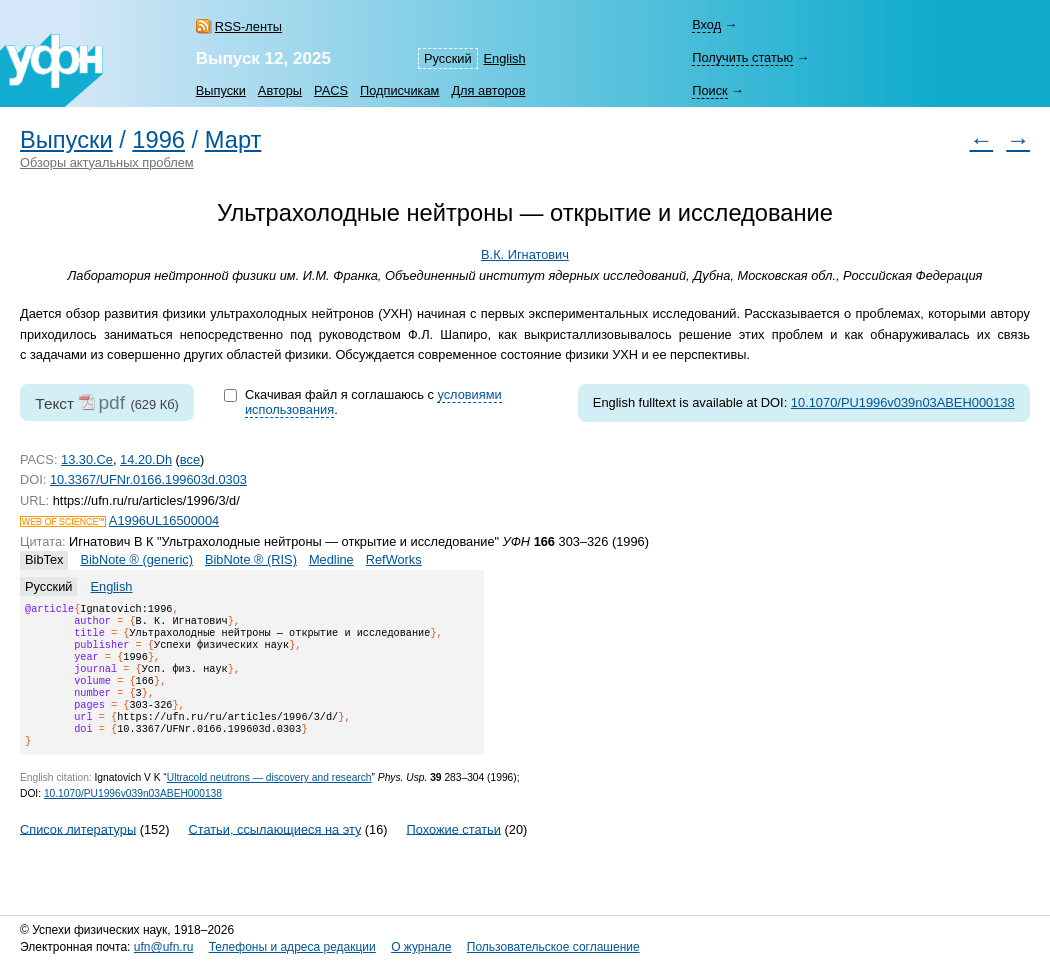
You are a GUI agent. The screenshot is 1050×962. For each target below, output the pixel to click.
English (505, 58)
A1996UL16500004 (164, 520)
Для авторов (488, 90)
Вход (706, 24)
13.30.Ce (87, 459)
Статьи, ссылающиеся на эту (274, 852)
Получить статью (742, 57)
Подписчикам (399, 90)
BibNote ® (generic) (136, 559)
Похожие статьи (454, 852)
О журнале (421, 947)
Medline (331, 559)
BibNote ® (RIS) (251, 559)
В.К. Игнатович (525, 254)
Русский (447, 58)
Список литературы (78, 852)
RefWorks (394, 559)
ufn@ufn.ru (164, 947)
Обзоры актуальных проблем (107, 162)
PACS (331, 90)
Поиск (709, 90)
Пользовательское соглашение (553, 947)
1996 (158, 140)
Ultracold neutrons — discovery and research (269, 801)
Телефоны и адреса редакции (292, 947)
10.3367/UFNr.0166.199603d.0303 (148, 479)
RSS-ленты (248, 26)
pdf (111, 402)
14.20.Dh (146, 459)
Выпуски (221, 90)
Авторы (280, 90)
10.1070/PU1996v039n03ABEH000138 (903, 402)
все (190, 459)
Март (233, 140)
